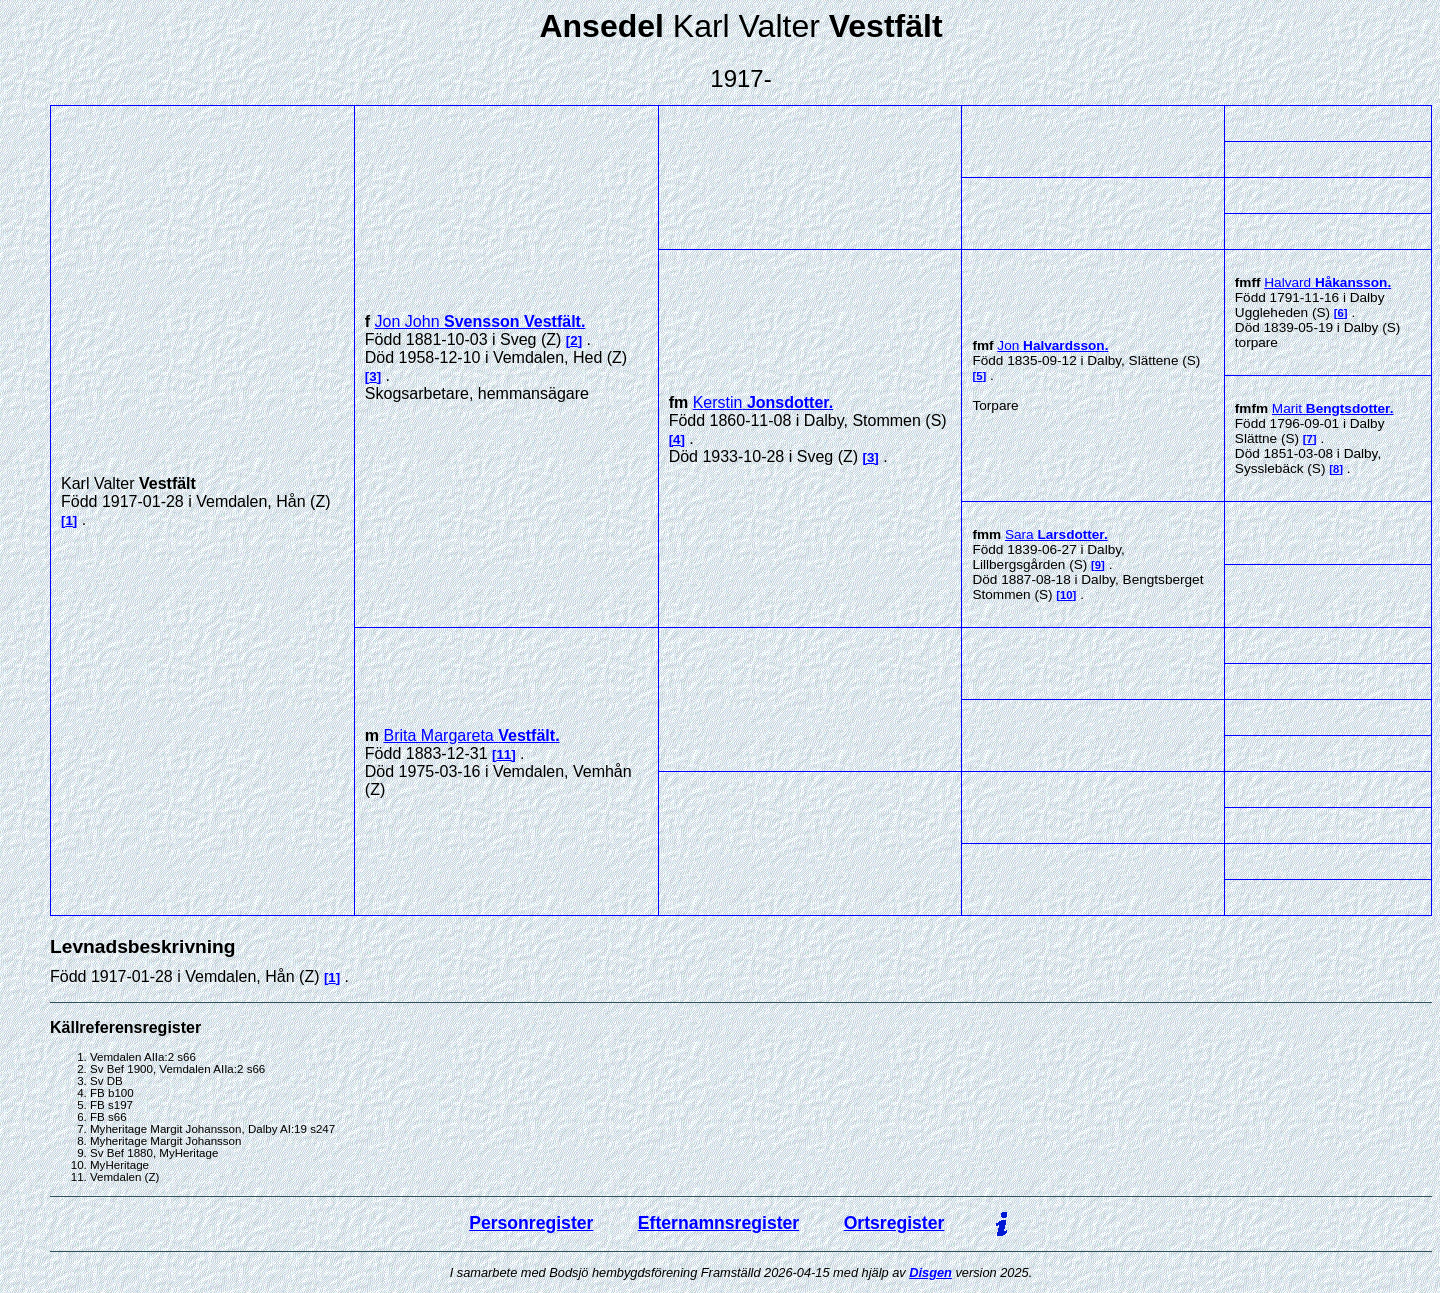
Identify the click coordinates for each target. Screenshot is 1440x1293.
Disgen (930, 1272)
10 (1066, 595)
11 (503, 754)
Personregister (531, 1223)
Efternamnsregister (718, 1223)
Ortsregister (894, 1223)
